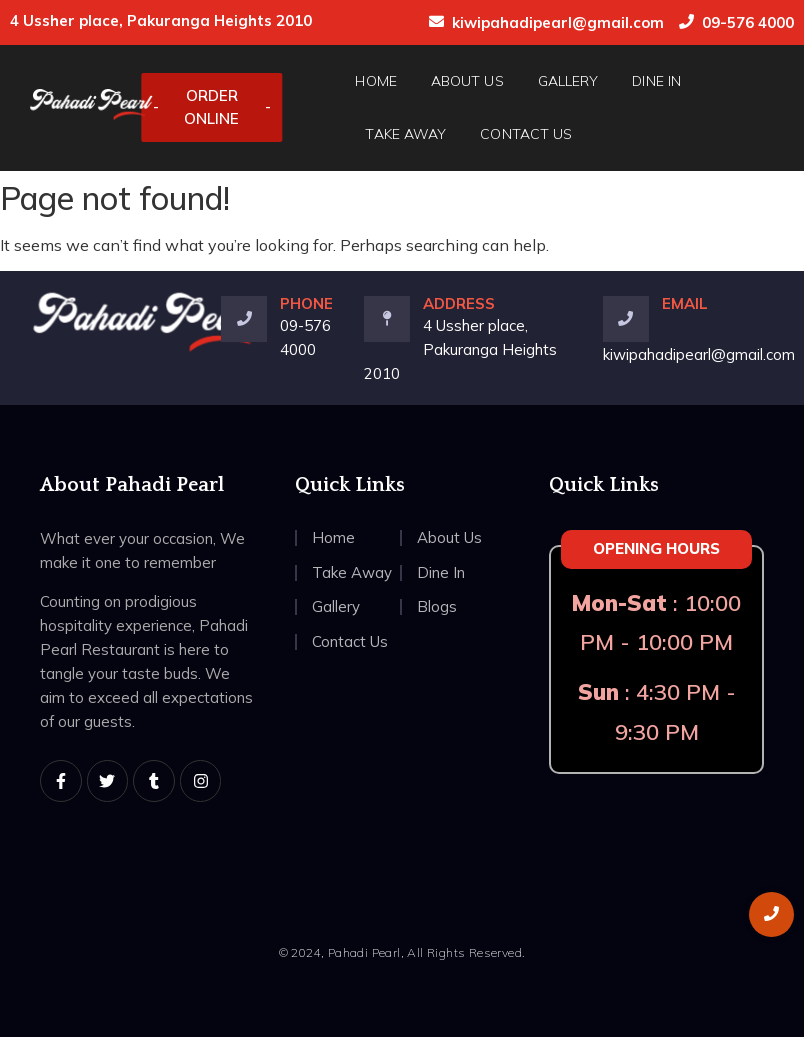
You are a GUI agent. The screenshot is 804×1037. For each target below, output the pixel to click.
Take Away (405, 134)
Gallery (568, 81)
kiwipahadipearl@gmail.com (558, 22)
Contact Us (526, 134)
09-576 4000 (748, 22)
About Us (467, 81)
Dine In (656, 81)
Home (375, 81)
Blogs (437, 606)
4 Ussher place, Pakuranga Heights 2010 (460, 349)
